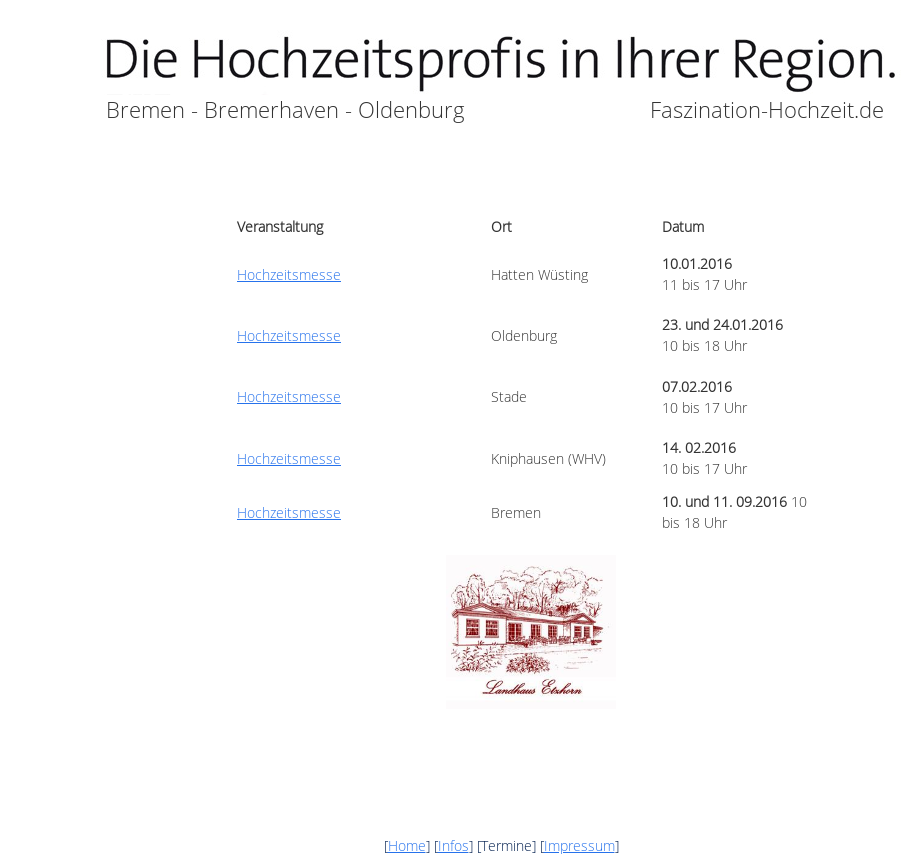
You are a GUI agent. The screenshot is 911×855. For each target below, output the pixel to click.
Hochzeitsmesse (289, 274)
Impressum (579, 845)
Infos (453, 845)
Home (407, 845)
